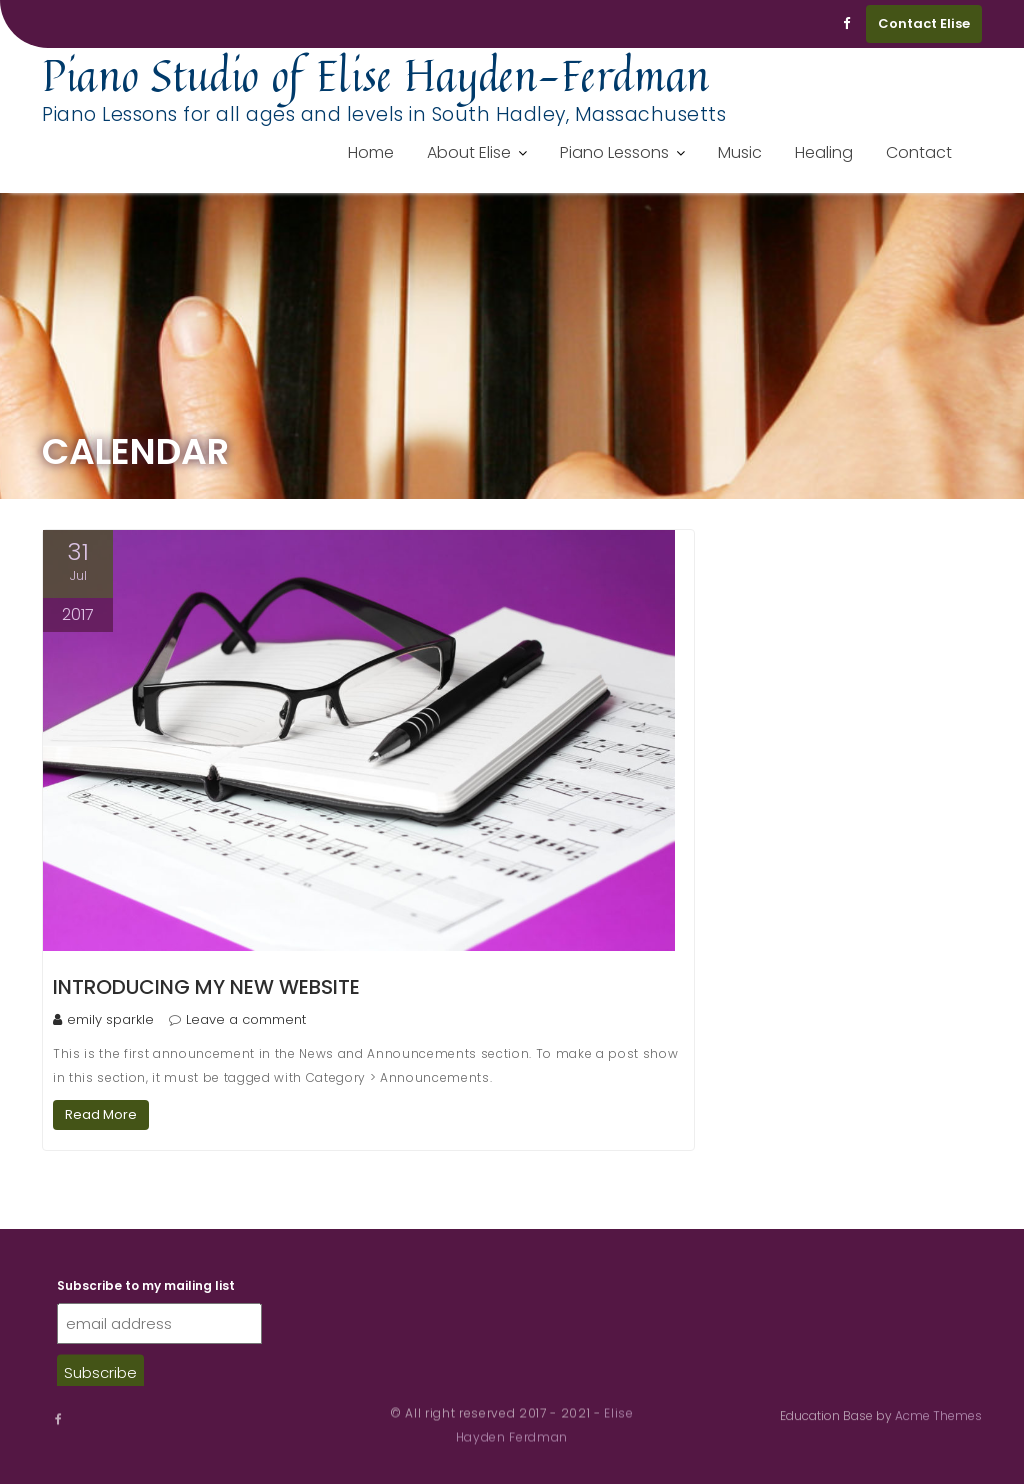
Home (371, 152)
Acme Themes (938, 1414)
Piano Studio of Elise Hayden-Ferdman (376, 75)
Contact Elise (924, 23)
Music (740, 152)
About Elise (469, 152)
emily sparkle (103, 1019)
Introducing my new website (206, 987)
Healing (824, 152)
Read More (101, 1114)
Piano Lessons (614, 152)
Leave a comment (246, 1019)
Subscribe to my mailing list (146, 1297)
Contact (919, 152)
